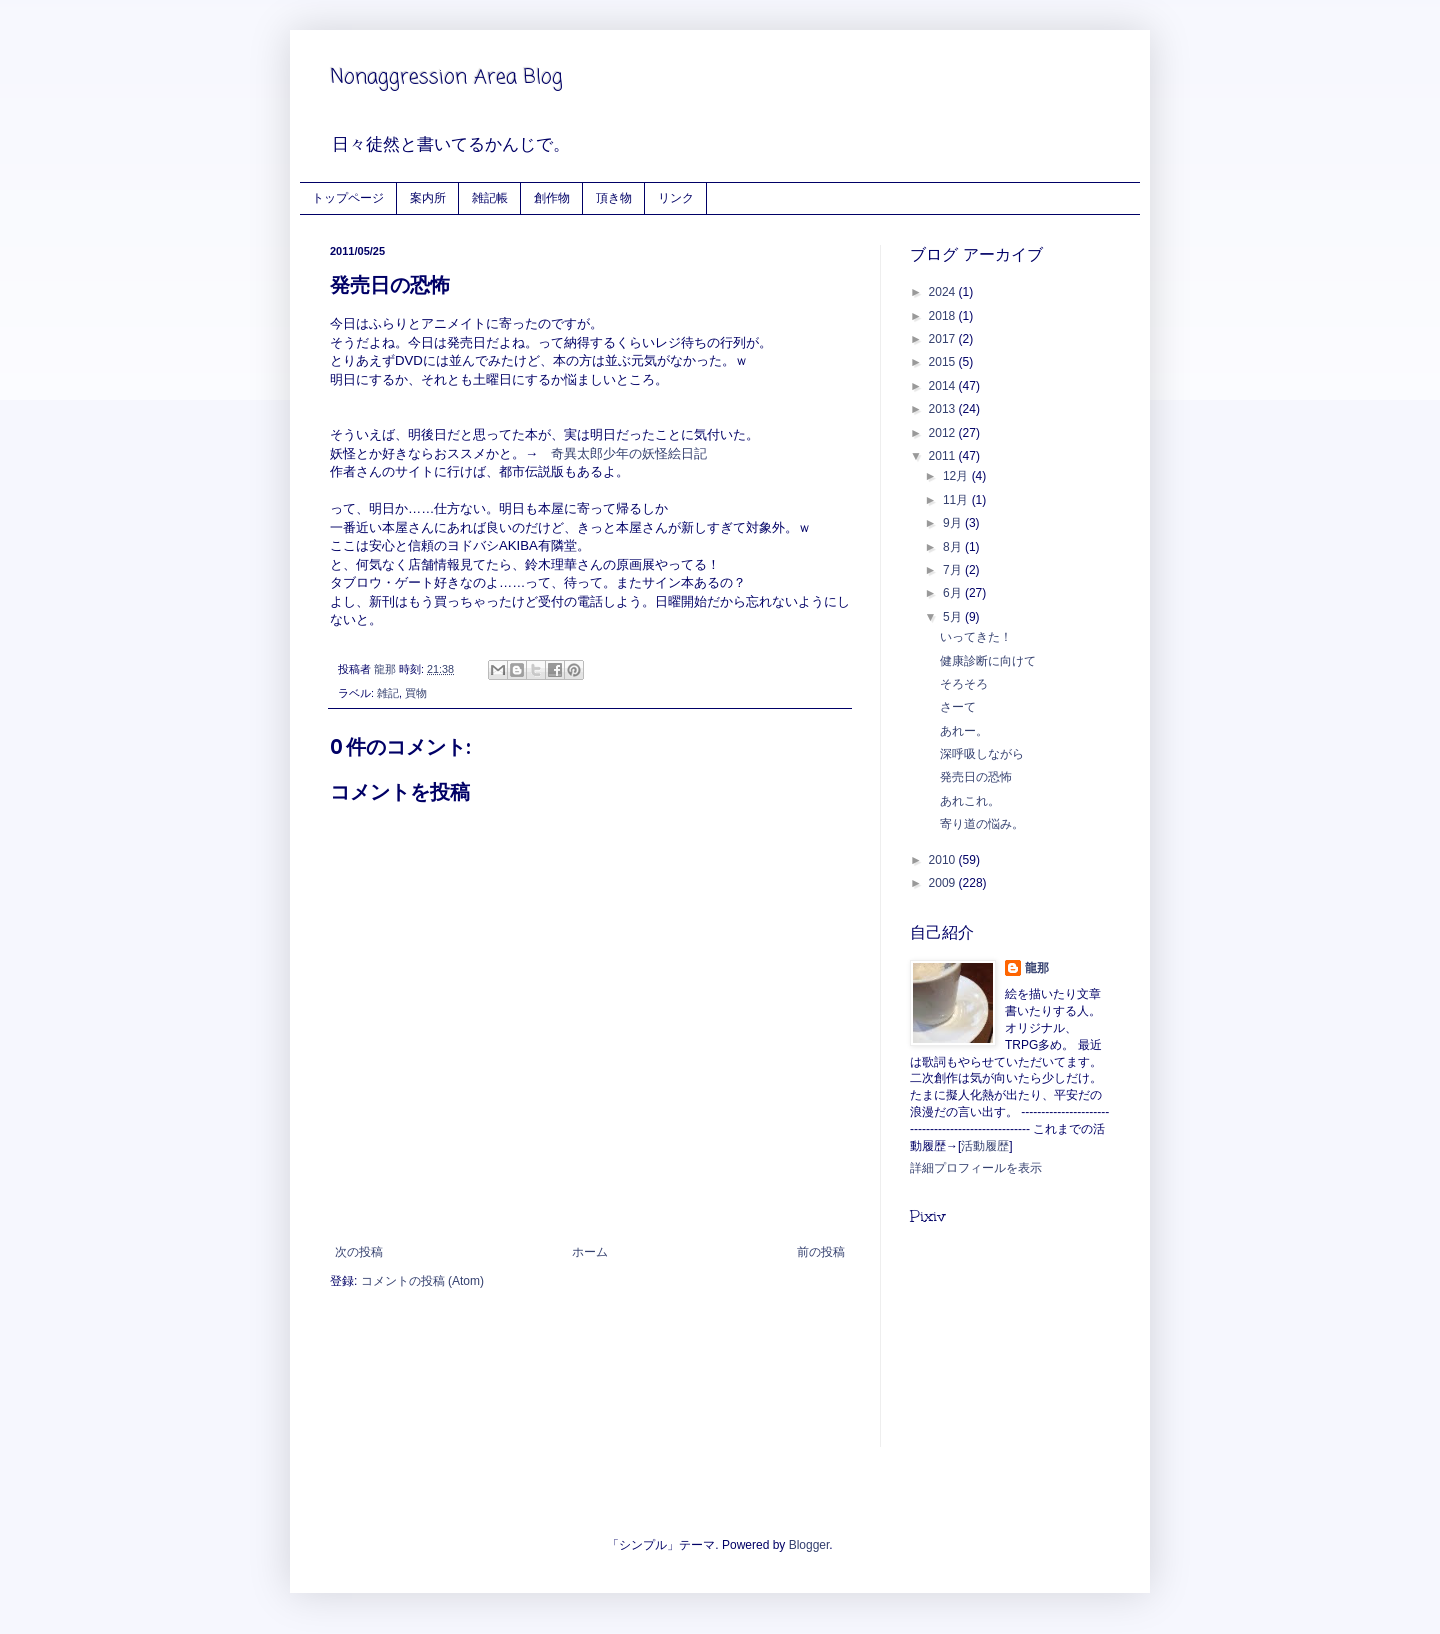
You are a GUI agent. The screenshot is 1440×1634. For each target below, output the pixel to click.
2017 (944, 339)
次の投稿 (359, 1252)
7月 (954, 570)
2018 (944, 316)
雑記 (388, 693)
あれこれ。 (970, 801)
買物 (416, 693)
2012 (944, 433)
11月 (957, 500)
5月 (954, 617)
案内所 (428, 197)
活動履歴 (985, 1146)
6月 (954, 593)
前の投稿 (821, 1252)
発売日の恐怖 (976, 777)
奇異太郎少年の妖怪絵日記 (631, 453)
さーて (958, 707)
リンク (676, 197)
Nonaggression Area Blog (446, 77)
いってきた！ (976, 637)
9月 (954, 523)
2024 (944, 292)
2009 (944, 883)
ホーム (590, 1252)
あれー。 (964, 731)
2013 (944, 409)
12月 (957, 476)
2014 (944, 386)
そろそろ (964, 684)
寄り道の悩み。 (982, 824)
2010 (944, 860)
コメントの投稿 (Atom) (422, 1281)
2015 (944, 362)
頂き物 (614, 197)
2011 (944, 456)
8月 (954, 547)
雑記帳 (490, 197)
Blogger (809, 1545)
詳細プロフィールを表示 (976, 1168)
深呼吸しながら (982, 754)
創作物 (552, 197)
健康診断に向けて (988, 661)
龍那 (1037, 968)
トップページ (348, 197)
